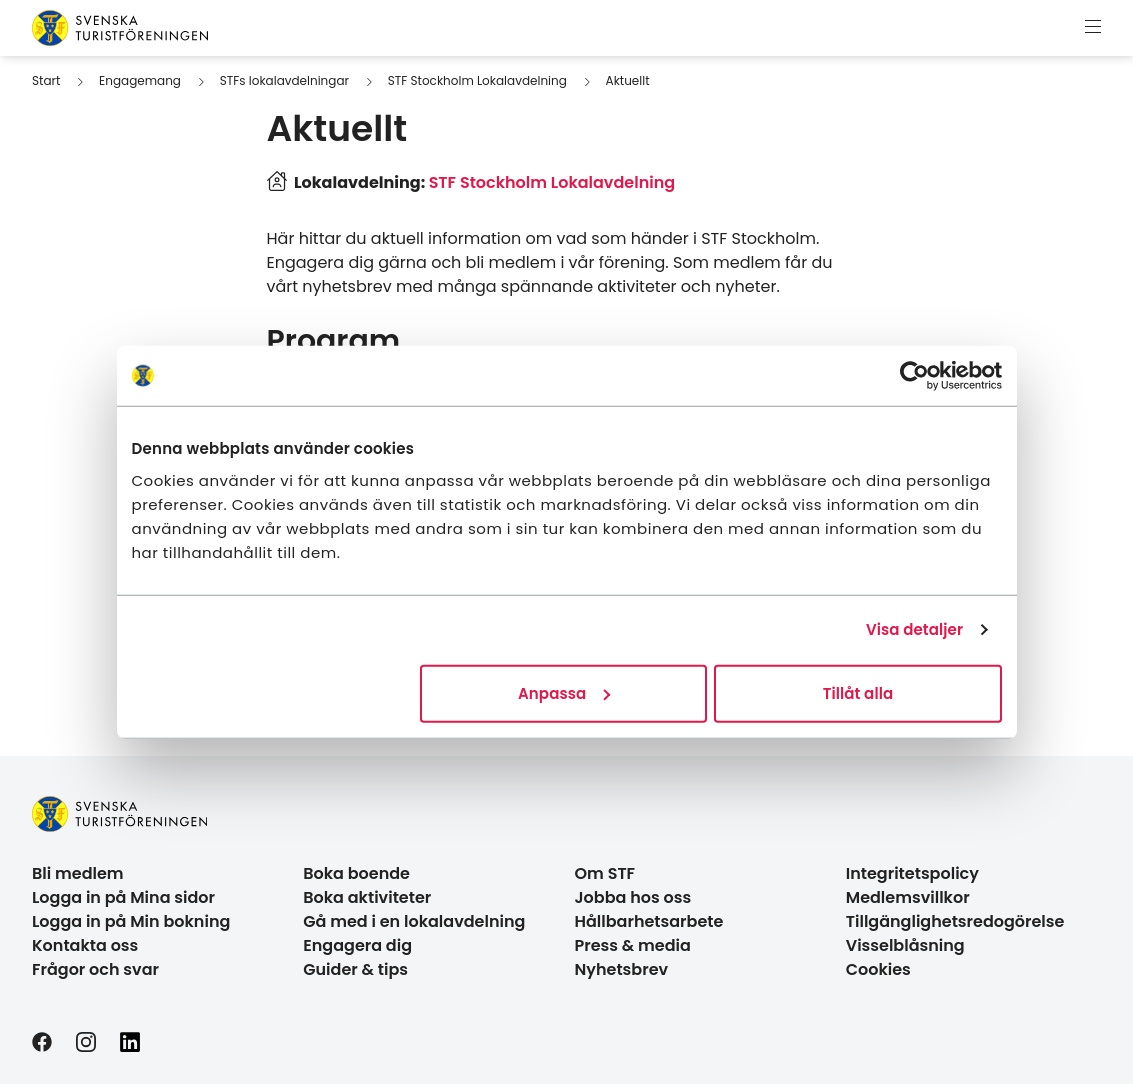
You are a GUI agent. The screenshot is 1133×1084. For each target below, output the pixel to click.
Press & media (633, 945)
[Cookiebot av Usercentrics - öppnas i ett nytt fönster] (914, 376)
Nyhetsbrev (622, 969)
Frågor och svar (95, 969)
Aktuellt (628, 80)
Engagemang (140, 80)
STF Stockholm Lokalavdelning (477, 80)
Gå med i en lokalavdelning (414, 921)
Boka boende (356, 873)
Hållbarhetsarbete (649, 921)
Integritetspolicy (912, 873)
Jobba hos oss (633, 897)
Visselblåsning (905, 945)
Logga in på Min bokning (131, 921)
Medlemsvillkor (908, 897)
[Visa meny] (1093, 28)
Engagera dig (357, 945)
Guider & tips (355, 969)
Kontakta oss (85, 945)
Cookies (878, 969)
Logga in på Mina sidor (123, 897)
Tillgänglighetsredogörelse (955, 921)
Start (46, 80)
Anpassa (564, 692)
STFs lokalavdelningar (284, 80)
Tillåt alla (858, 692)
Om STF (605, 873)
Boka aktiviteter (367, 897)
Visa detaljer (914, 629)
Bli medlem (78, 873)
